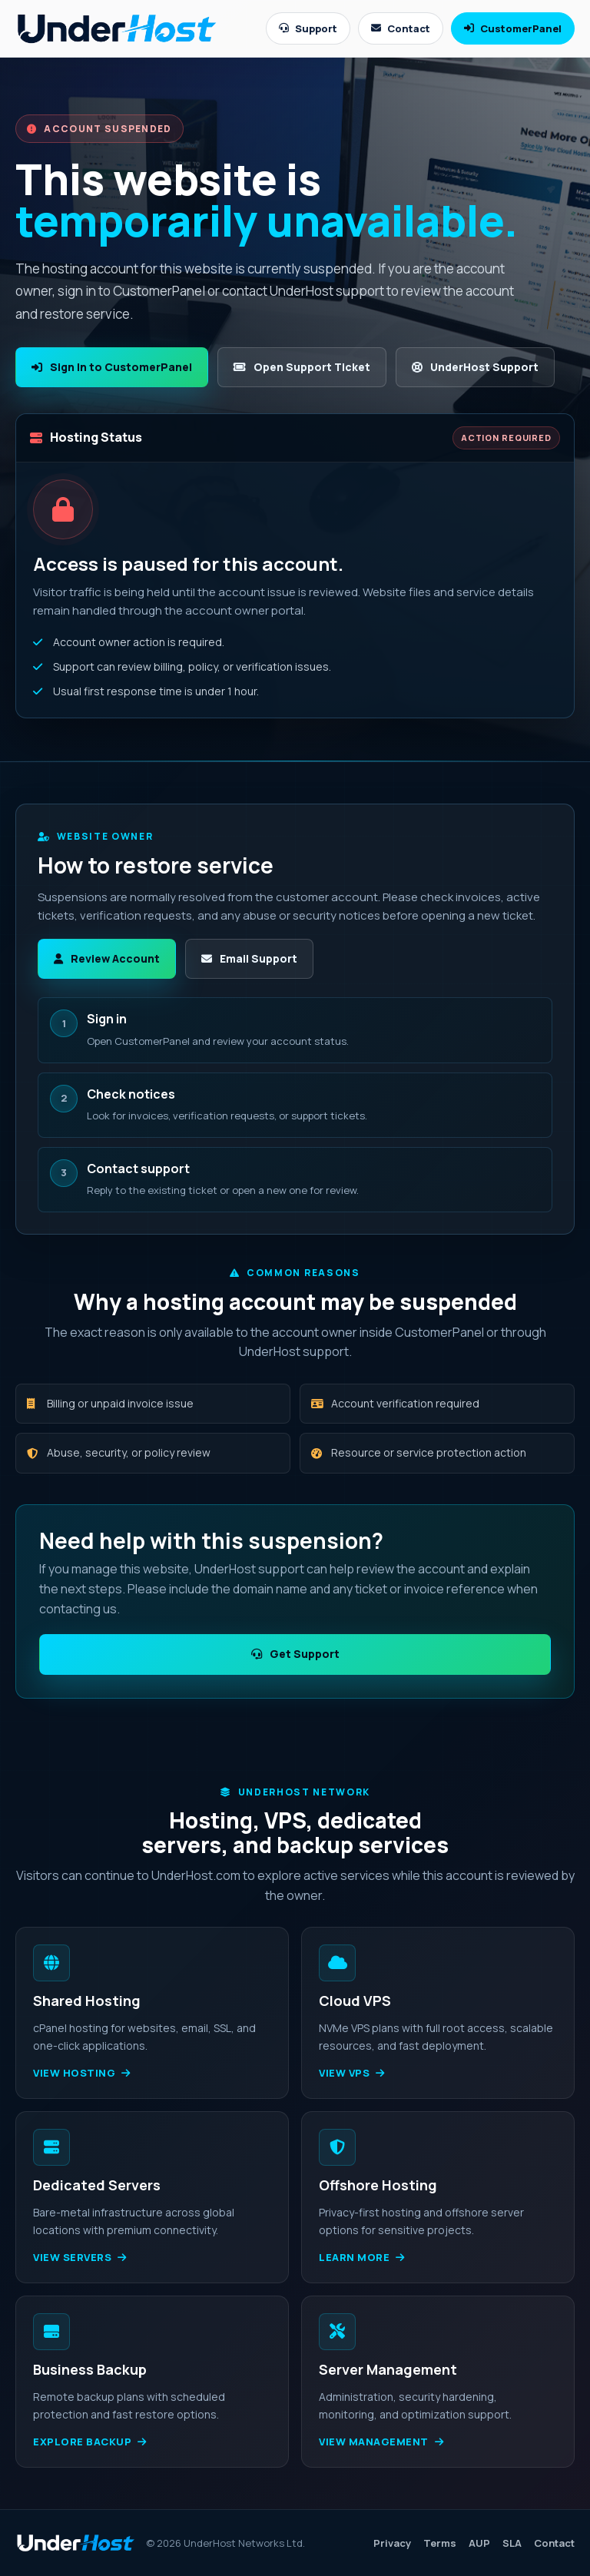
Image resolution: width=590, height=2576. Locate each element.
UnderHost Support (475, 367)
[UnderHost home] (116, 28)
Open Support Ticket (302, 367)
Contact (400, 28)
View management (381, 2441)
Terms (439, 2543)
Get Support (295, 1653)
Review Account (107, 958)
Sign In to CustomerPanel (111, 367)
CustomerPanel (513, 28)
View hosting (82, 2073)
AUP (479, 2543)
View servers (80, 2257)
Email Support (249, 958)
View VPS (352, 2073)
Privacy (392, 2543)
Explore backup (90, 2441)
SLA (512, 2543)
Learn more (362, 2257)
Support (308, 28)
